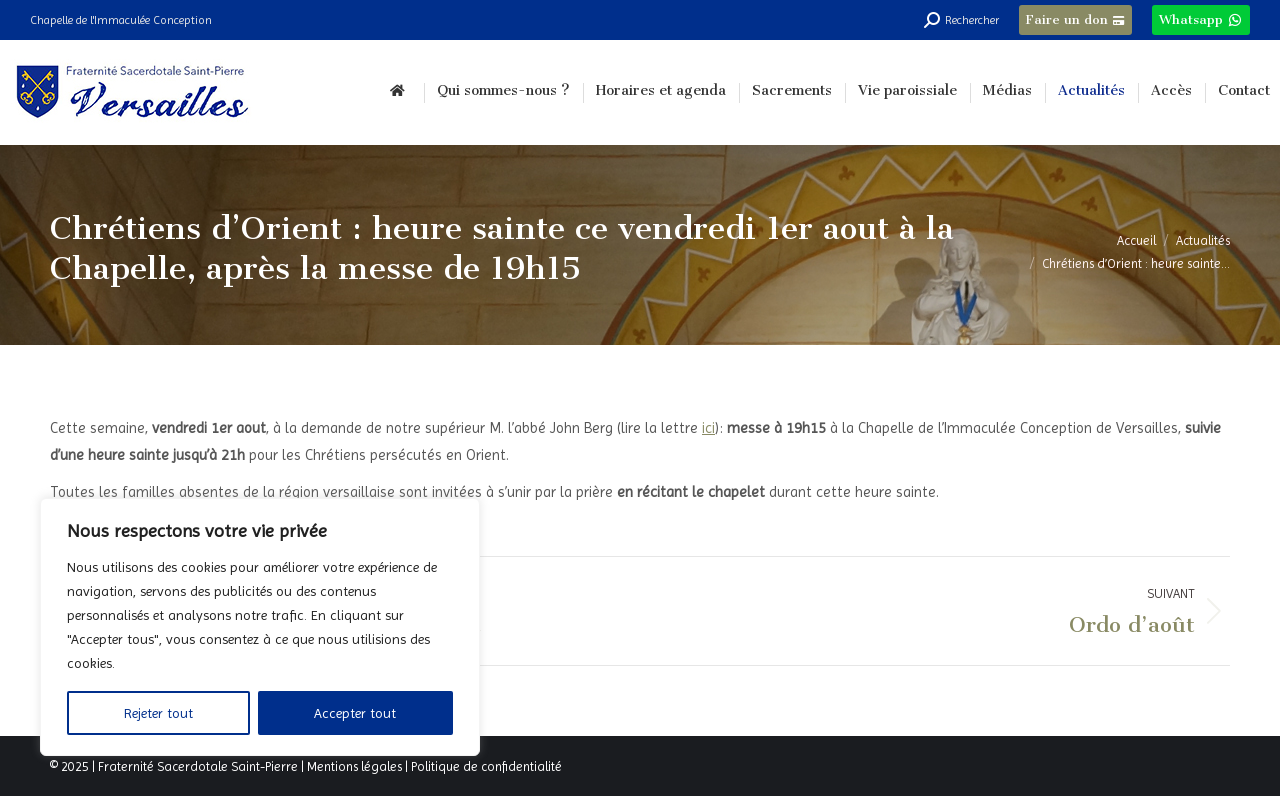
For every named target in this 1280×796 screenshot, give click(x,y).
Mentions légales (354, 766)
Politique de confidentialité (486, 766)
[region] (260, 627)
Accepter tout (355, 713)
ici (708, 428)
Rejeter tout (158, 713)
